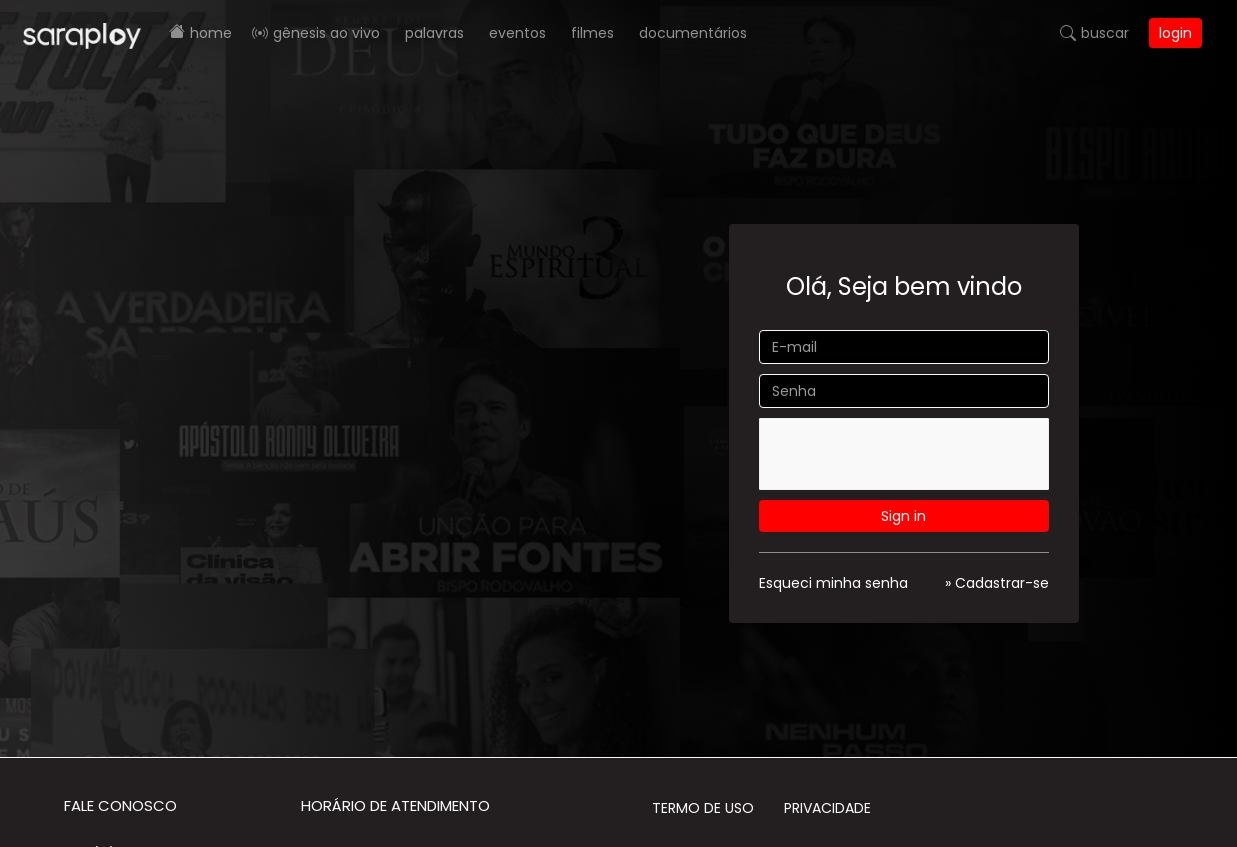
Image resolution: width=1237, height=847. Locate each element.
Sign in (903, 516)
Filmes (592, 33)
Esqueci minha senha (833, 583)
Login (1175, 33)
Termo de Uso (703, 808)
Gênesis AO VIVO (326, 33)
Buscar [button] (1105, 33)
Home (211, 33)
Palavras (434, 33)
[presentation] (910, 457)
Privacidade (827, 808)
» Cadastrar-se (997, 583)
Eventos (517, 33)
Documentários (693, 33)
